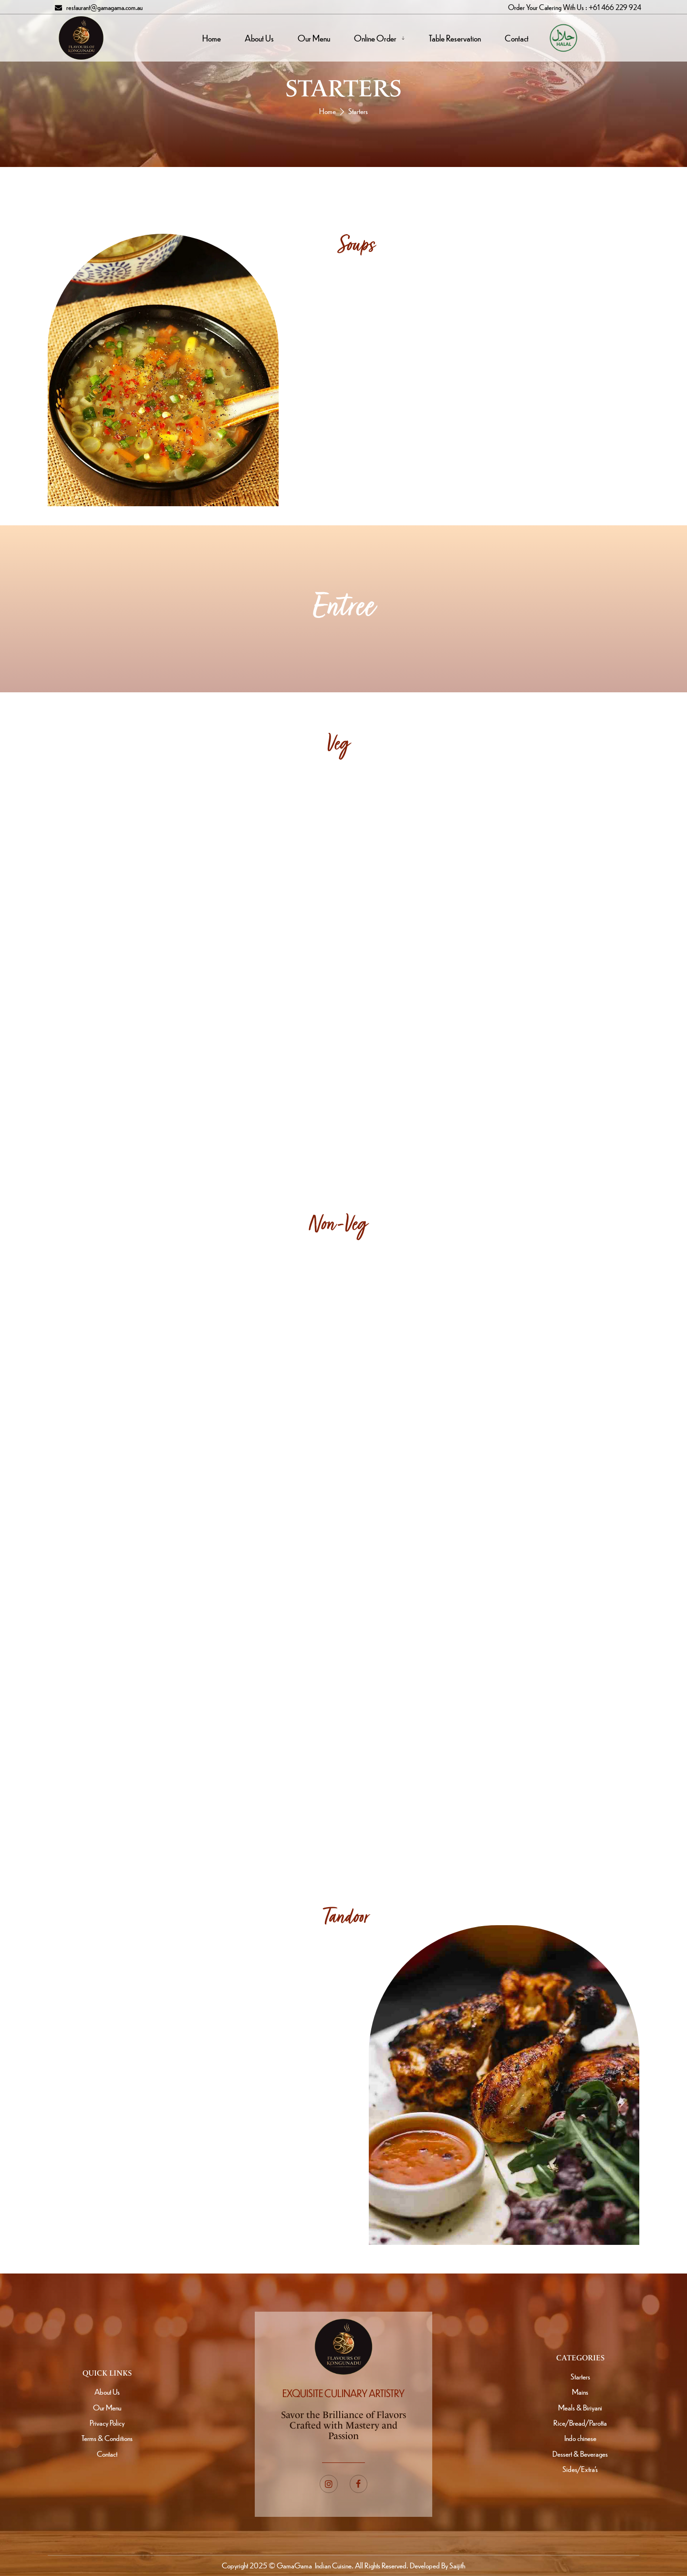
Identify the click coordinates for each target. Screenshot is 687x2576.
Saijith (456, 2565)
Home (327, 111)
